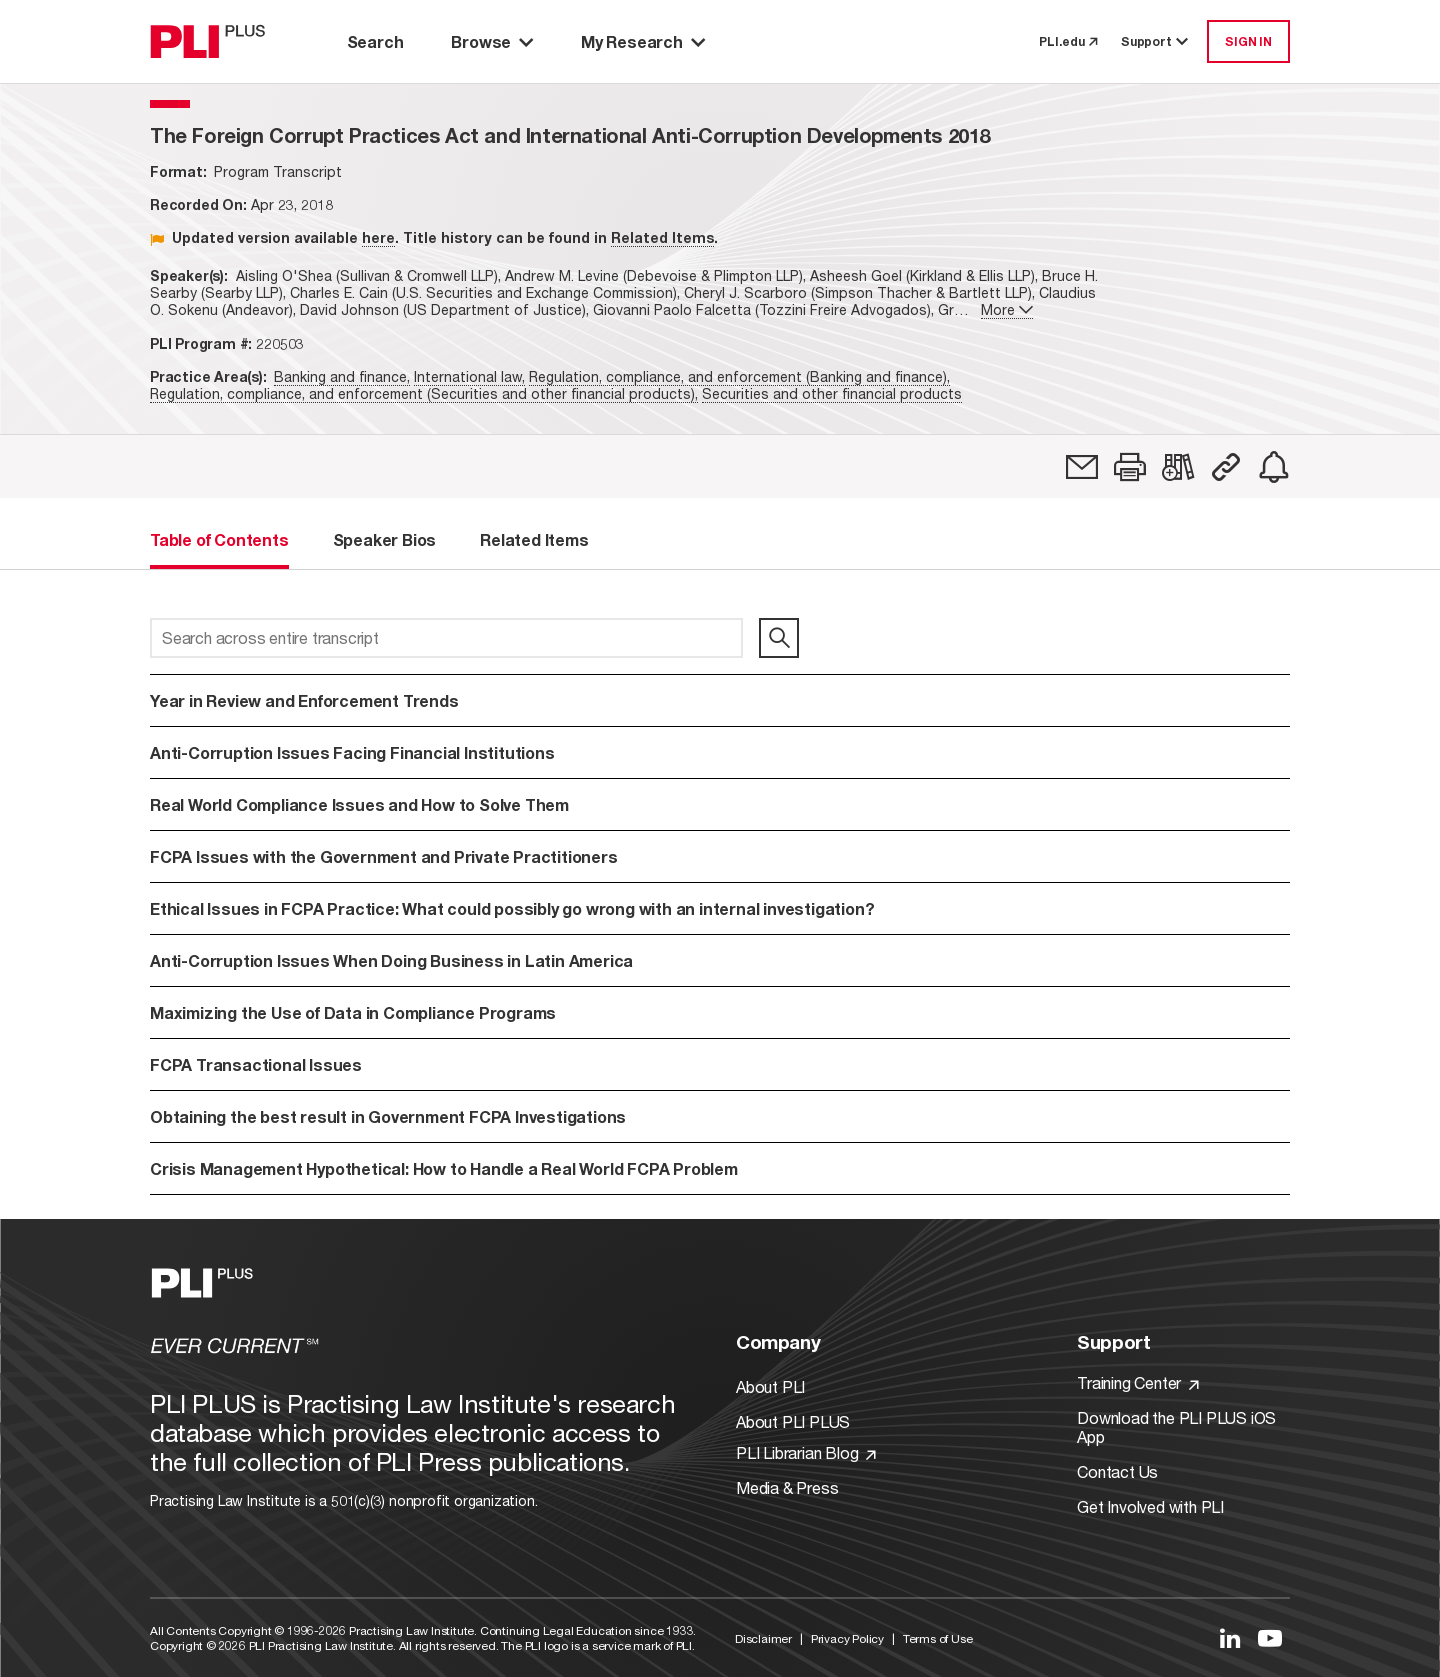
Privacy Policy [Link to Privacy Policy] (847, 1638)
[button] (1130, 467)
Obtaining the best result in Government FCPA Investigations (388, 1116)
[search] (779, 638)
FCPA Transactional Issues (256, 1064)
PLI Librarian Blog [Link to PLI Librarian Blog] (806, 1452)
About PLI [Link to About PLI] (770, 1386)
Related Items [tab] (534, 539)
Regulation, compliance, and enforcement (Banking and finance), (739, 376)
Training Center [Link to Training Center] (1138, 1382)
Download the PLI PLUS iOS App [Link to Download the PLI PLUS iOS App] (1176, 1427)
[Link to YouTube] (1270, 1638)
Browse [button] (492, 41)
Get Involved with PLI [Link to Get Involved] (1150, 1506)
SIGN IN (1248, 41)
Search (375, 41)
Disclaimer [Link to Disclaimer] (763, 1638)
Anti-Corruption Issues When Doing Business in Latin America (391, 960)
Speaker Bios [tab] (385, 539)
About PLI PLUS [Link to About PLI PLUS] (793, 1421)
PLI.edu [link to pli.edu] (1068, 41)
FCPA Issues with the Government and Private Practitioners (384, 856)
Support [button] (1156, 41)
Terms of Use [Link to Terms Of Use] (938, 1638)
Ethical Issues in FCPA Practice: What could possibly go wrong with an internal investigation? (624, 908)
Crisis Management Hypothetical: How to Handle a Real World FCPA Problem (444, 1168)
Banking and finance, (342, 376)
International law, (469, 376)
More (1007, 309)
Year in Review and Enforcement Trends (304, 700)
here (378, 237)
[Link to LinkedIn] (1230, 1638)
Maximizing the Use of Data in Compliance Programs (353, 1012)
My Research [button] (643, 41)
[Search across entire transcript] (446, 638)
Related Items (662, 237)
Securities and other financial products (832, 393)
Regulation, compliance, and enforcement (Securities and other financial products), (424, 393)
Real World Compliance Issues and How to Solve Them (359, 804)
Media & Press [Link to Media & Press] (787, 1487)
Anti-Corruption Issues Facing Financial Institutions (371, 752)
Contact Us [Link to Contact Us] (1117, 1471)
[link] (1082, 467)
